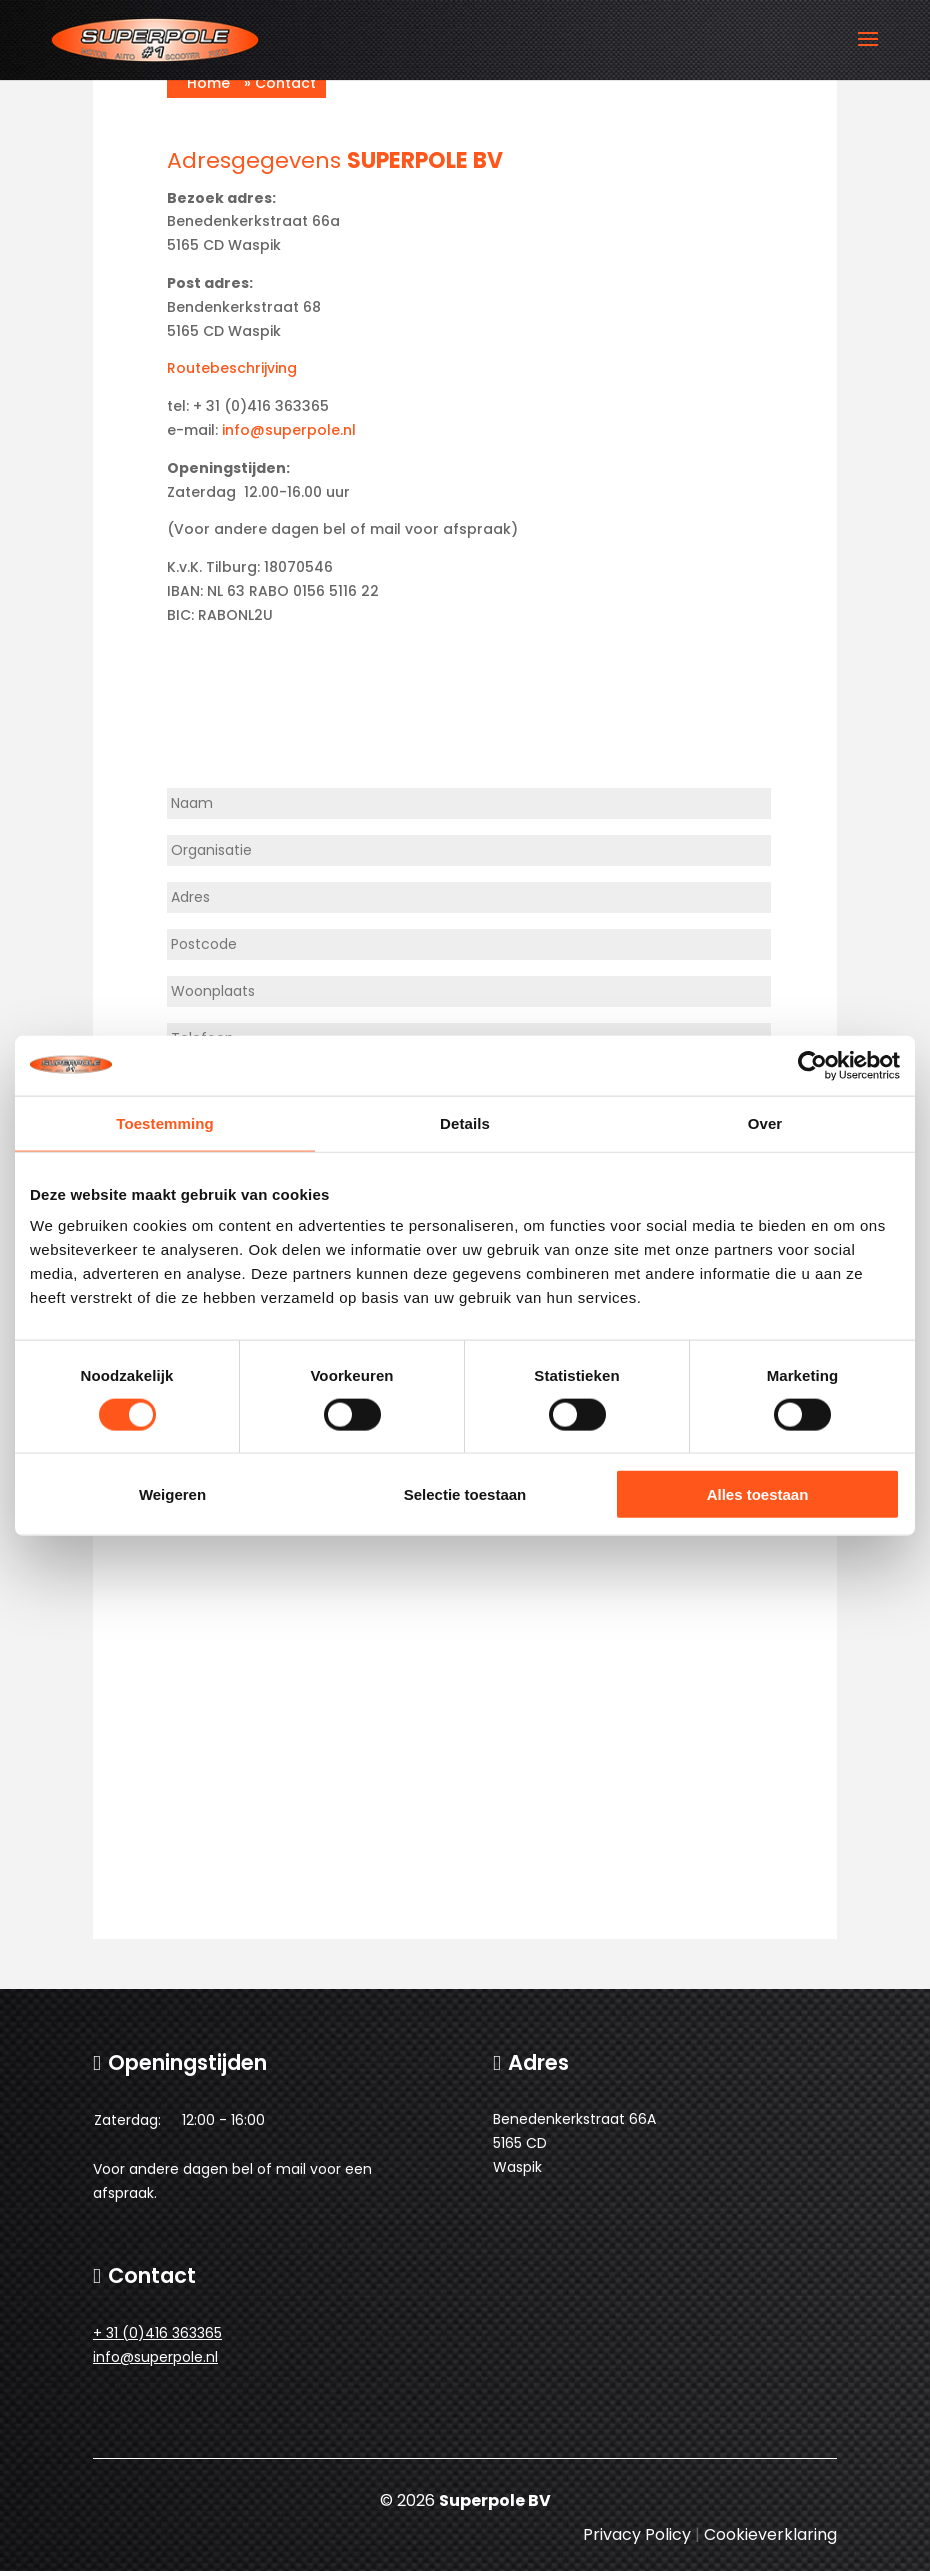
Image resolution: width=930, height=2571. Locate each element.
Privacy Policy (637, 2534)
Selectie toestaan (465, 1494)
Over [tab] (765, 1122)
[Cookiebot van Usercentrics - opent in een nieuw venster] (812, 1065)
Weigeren (172, 1494)
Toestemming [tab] (165, 1122)
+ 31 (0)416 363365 (157, 2333)
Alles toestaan (758, 1494)
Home (208, 83)
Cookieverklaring (770, 2534)
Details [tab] (465, 1122)
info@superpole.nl (289, 430)
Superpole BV (495, 2500)
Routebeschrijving (232, 368)
